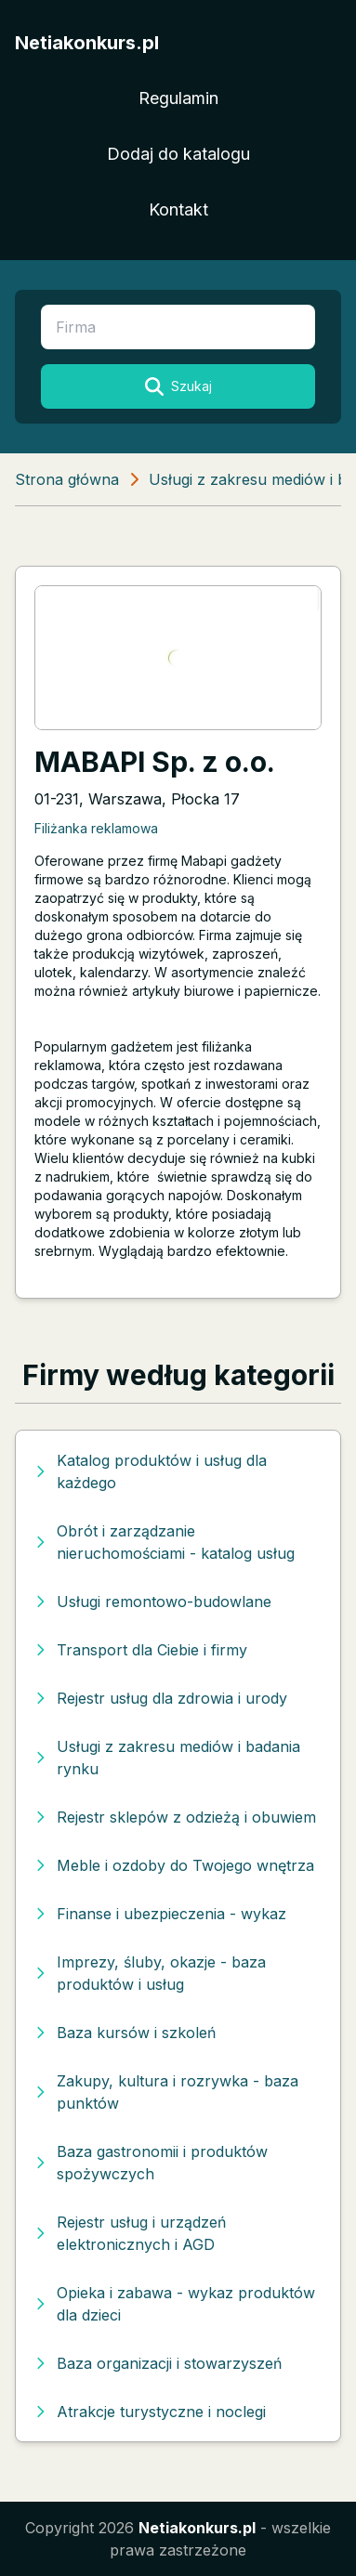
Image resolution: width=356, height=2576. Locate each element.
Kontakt (178, 209)
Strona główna (67, 479)
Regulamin (178, 98)
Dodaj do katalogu (178, 153)
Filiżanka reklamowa (96, 828)
